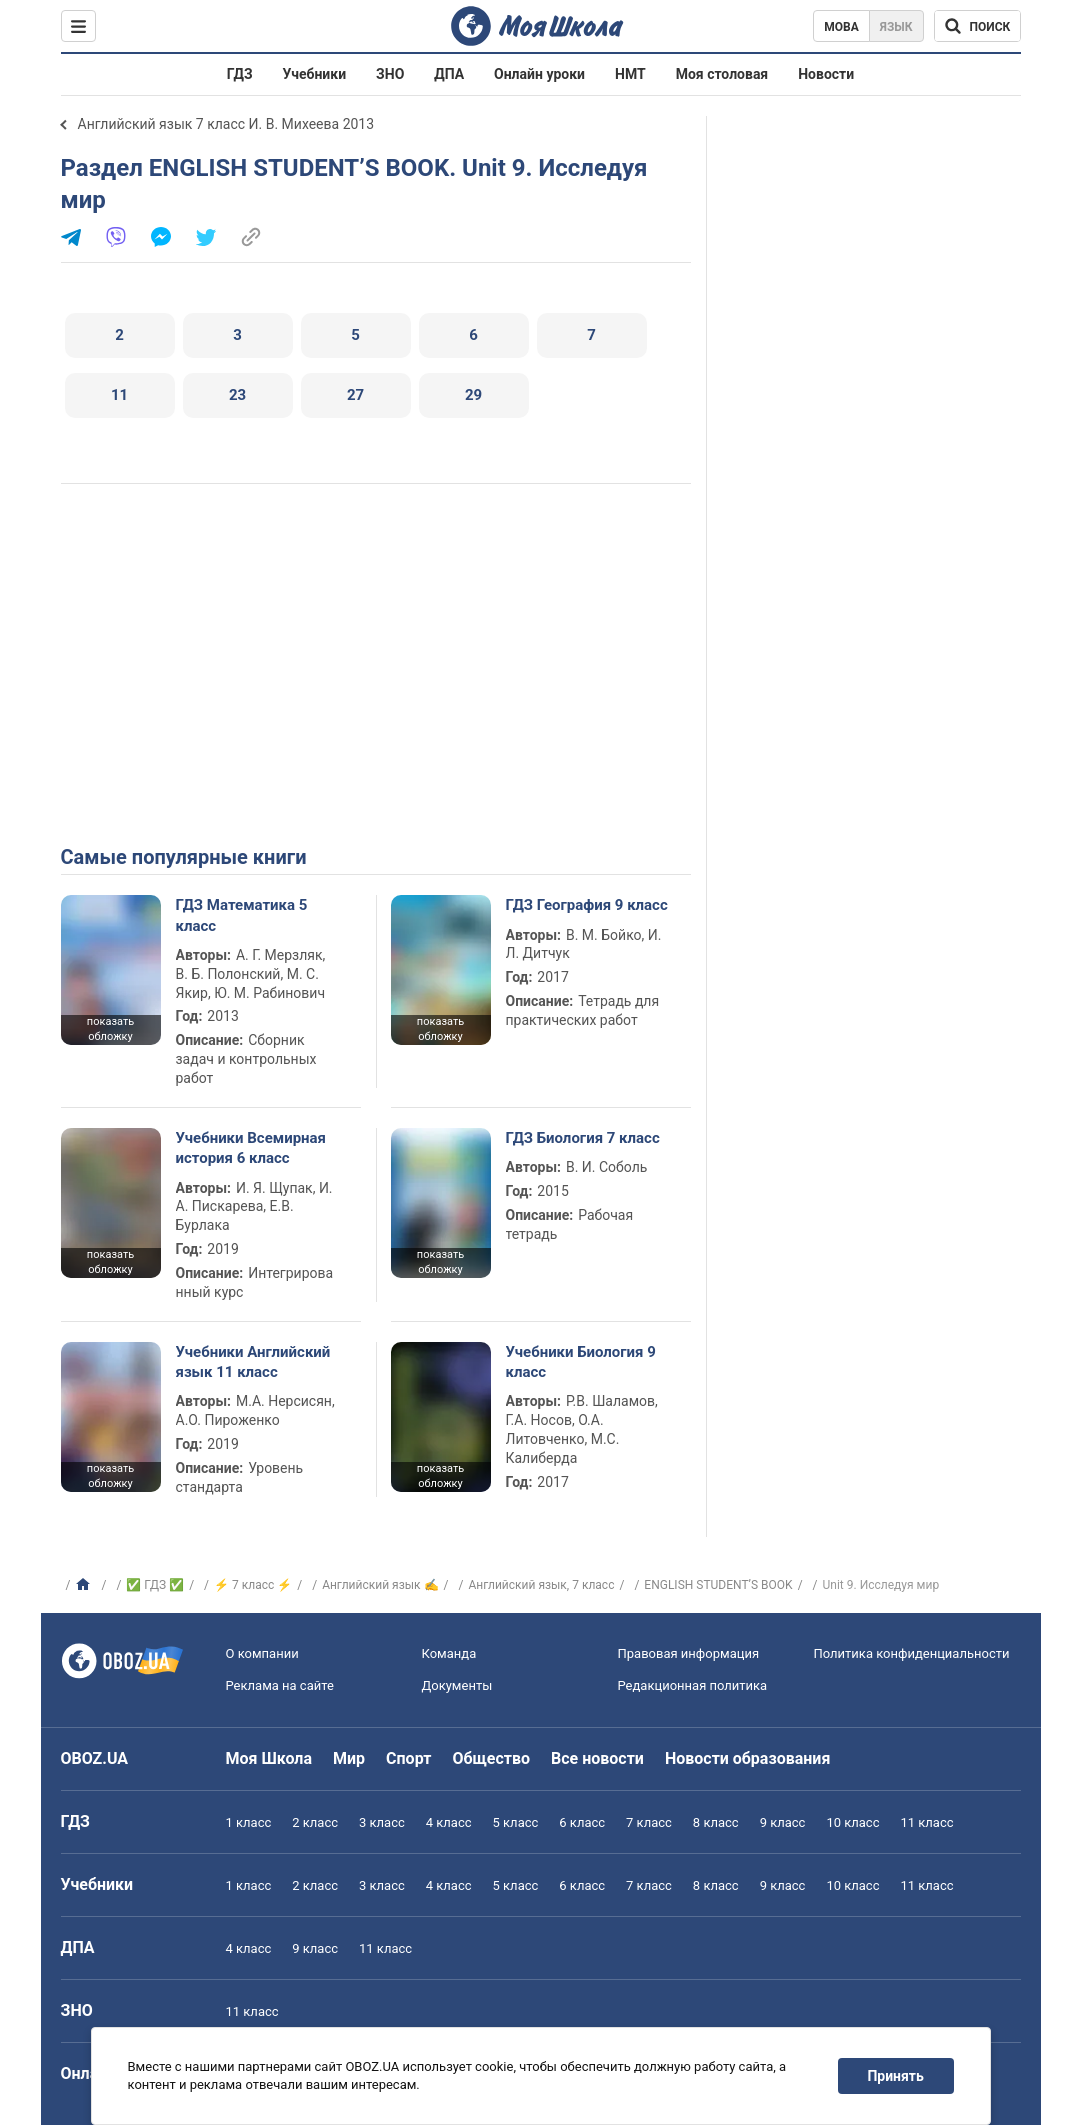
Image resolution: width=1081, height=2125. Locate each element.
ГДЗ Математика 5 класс (242, 915)
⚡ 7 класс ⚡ (253, 1585)
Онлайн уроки (539, 74)
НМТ (630, 74)
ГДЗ (240, 74)
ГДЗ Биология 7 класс (583, 1138)
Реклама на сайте (280, 1685)
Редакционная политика (693, 1685)
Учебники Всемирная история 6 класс (251, 1148)
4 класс (449, 1822)
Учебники (315, 74)
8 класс (716, 1822)
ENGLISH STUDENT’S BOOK (718, 1585)
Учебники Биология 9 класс (581, 1362)
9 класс (783, 1822)
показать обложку (110, 1029)
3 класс (382, 1822)
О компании (262, 1653)
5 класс (516, 1822)
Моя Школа (269, 1758)
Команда (449, 1653)
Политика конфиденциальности (912, 1653)
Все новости (597, 1758)
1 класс (249, 1822)
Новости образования (747, 1758)
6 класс (582, 1822)
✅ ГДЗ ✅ (155, 1585)
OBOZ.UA (95, 1758)
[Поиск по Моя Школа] (977, 26)
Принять (895, 2076)
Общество (491, 1758)
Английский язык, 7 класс (541, 1585)
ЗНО (390, 74)
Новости (826, 74)
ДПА (449, 74)
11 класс (926, 1822)
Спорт (408, 1758)
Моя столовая (722, 74)
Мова (841, 27)
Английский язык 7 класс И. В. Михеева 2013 (226, 124)
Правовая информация (689, 1653)
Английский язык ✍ (380, 1585)
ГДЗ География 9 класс (587, 905)
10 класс (852, 1822)
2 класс (315, 1822)
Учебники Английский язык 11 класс (253, 1362)
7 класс (649, 1822)
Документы (457, 1685)
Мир (349, 1758)
